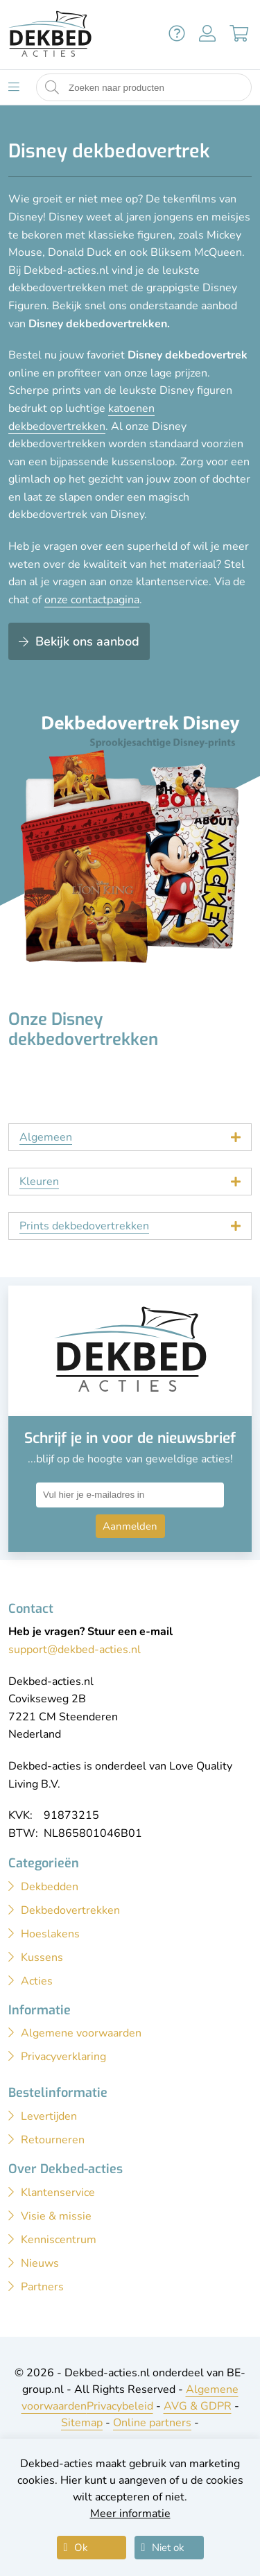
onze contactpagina (91, 599)
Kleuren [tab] (39, 1181)
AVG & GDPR (198, 2406)
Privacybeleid (120, 2406)
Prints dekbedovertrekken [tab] (84, 1226)
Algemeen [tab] (45, 1137)
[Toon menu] (14, 87)
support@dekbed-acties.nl (74, 1649)
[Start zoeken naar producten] (52, 87)
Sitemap (82, 2422)
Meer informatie (130, 2513)
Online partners (152, 2422)
